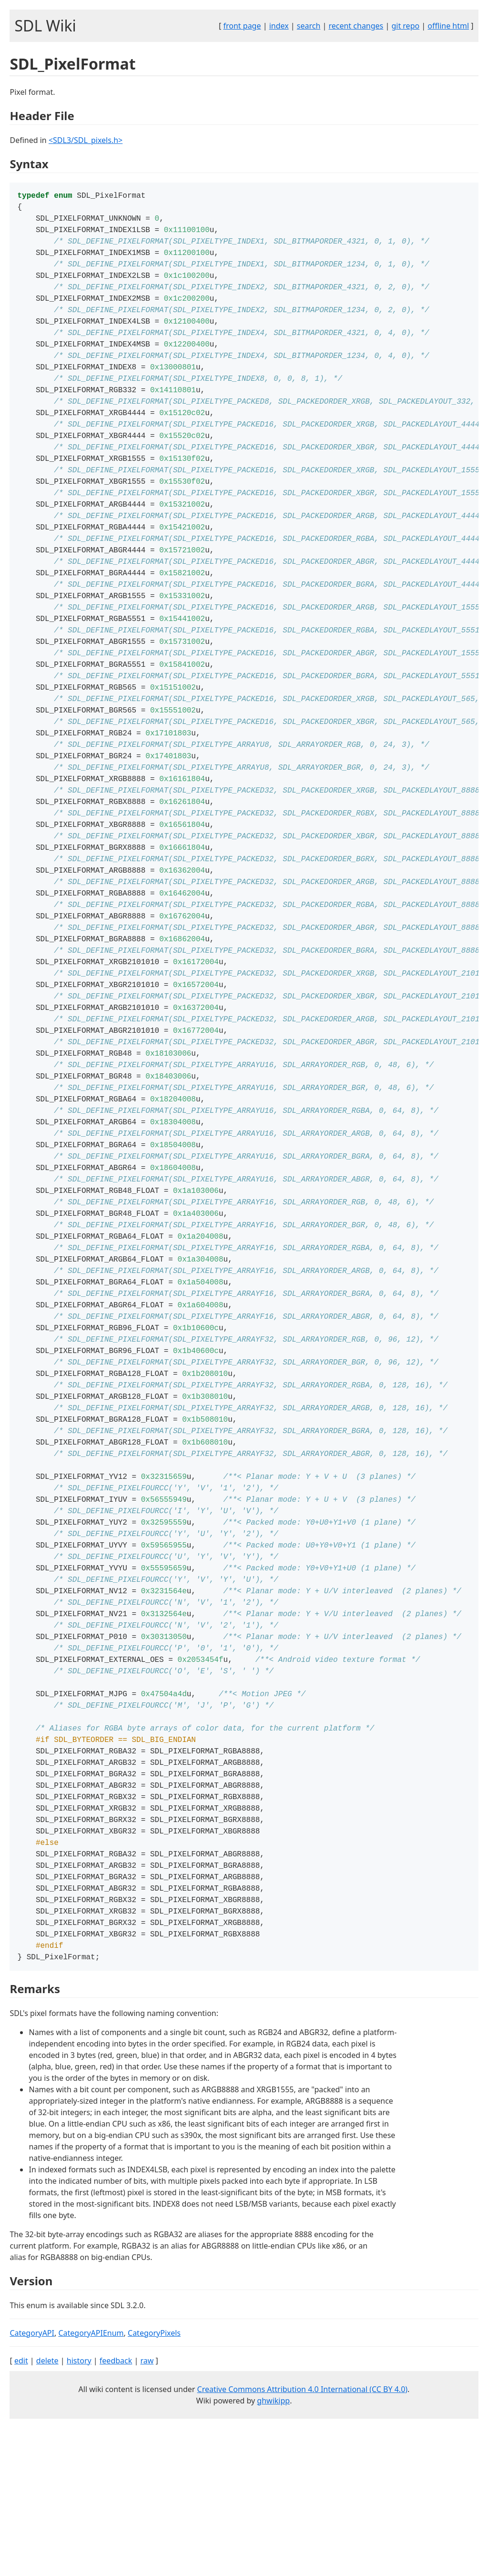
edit (21, 2508)
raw (146, 2508)
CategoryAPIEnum (90, 2480)
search (309, 25)
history (79, 2508)
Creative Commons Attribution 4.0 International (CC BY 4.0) (302, 2537)
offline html (448, 25)
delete (47, 2508)
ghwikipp (273, 2548)
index (279, 25)
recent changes (355, 25)
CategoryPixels (154, 2480)
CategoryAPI (32, 2480)
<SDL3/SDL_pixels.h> (85, 140)
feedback (116, 2508)
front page (242, 25)
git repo (405, 25)
